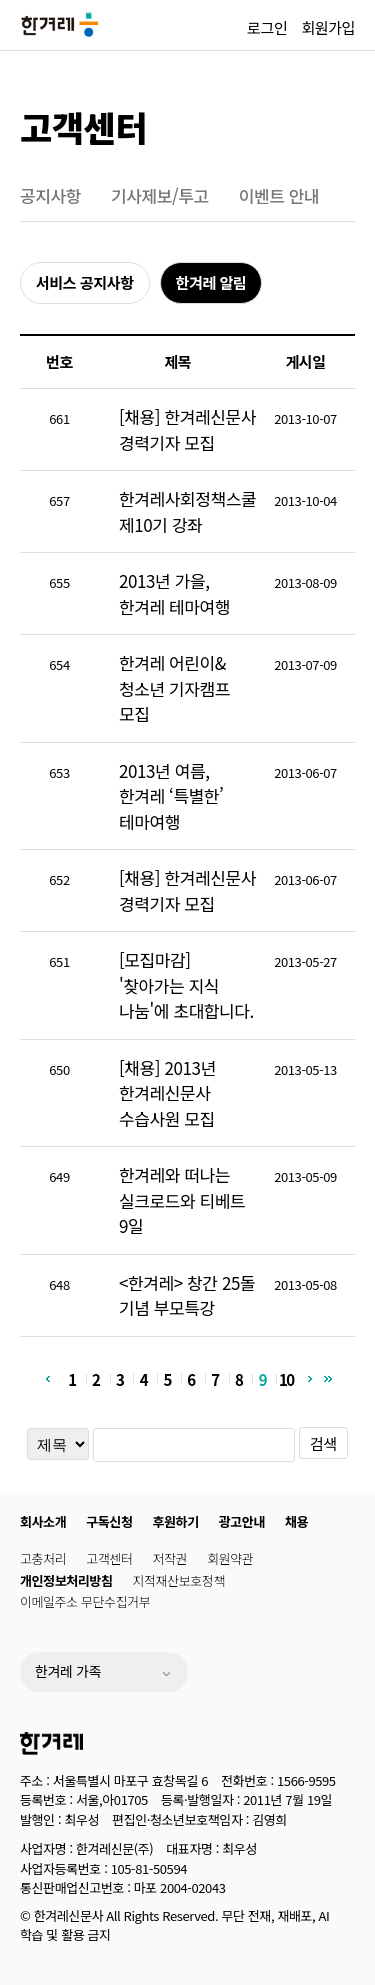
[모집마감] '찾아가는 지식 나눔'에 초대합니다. (186, 985)
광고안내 (242, 1521)
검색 (323, 1443)
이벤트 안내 (279, 195)
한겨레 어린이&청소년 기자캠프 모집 (174, 688)
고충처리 (43, 1558)
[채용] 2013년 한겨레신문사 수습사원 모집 (167, 1093)
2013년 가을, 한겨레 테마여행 (174, 593)
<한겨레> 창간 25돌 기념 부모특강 (187, 1295)
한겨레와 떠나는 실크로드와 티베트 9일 (182, 1200)
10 (286, 1378)
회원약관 (230, 1558)
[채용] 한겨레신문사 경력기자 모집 (187, 429)
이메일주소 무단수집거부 (85, 1601)
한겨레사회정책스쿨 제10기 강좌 (187, 511)
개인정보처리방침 (66, 1580)
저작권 (170, 1558)
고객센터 (83, 126)
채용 (296, 1521)
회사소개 (43, 1521)
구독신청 (109, 1521)
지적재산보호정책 (178, 1580)
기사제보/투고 (160, 195)
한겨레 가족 (68, 1671)
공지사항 (50, 195)
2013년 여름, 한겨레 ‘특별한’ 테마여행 (171, 796)
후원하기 (176, 1521)
